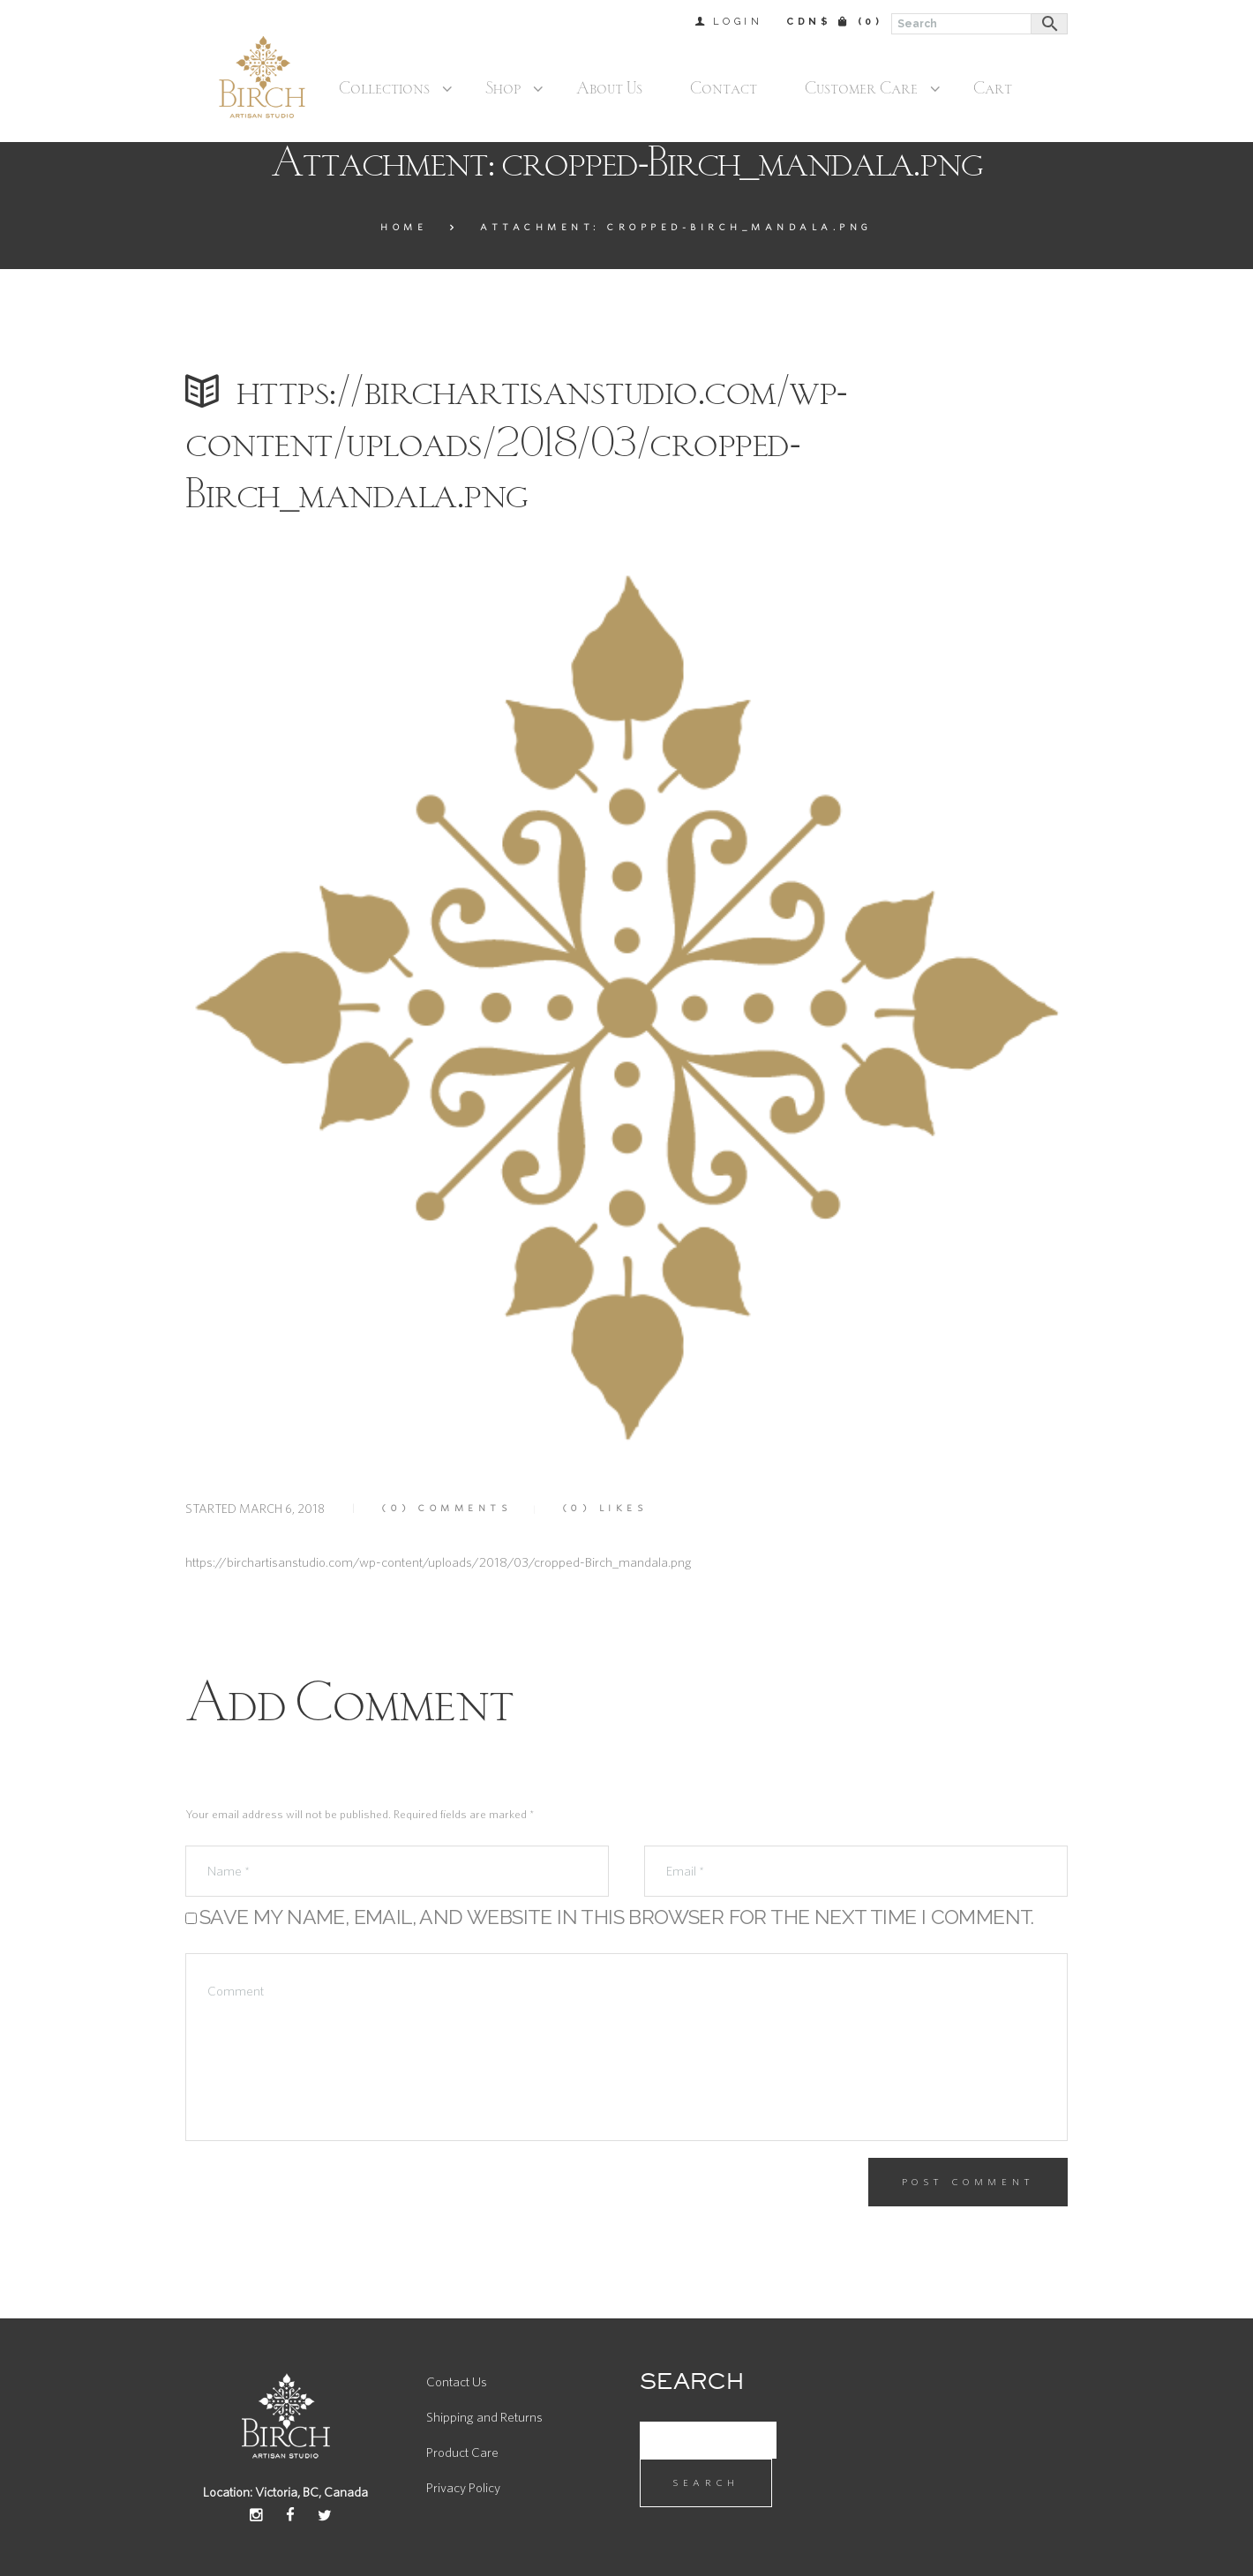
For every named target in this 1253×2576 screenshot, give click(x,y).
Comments (446, 1508)
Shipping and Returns (484, 2417)
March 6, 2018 (282, 1509)
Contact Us (456, 2382)
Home (403, 227)
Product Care (462, 2453)
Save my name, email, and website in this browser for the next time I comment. (616, 1916)
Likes (605, 1508)
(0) (870, 21)
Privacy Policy (463, 2488)
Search (705, 2483)
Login (738, 21)
